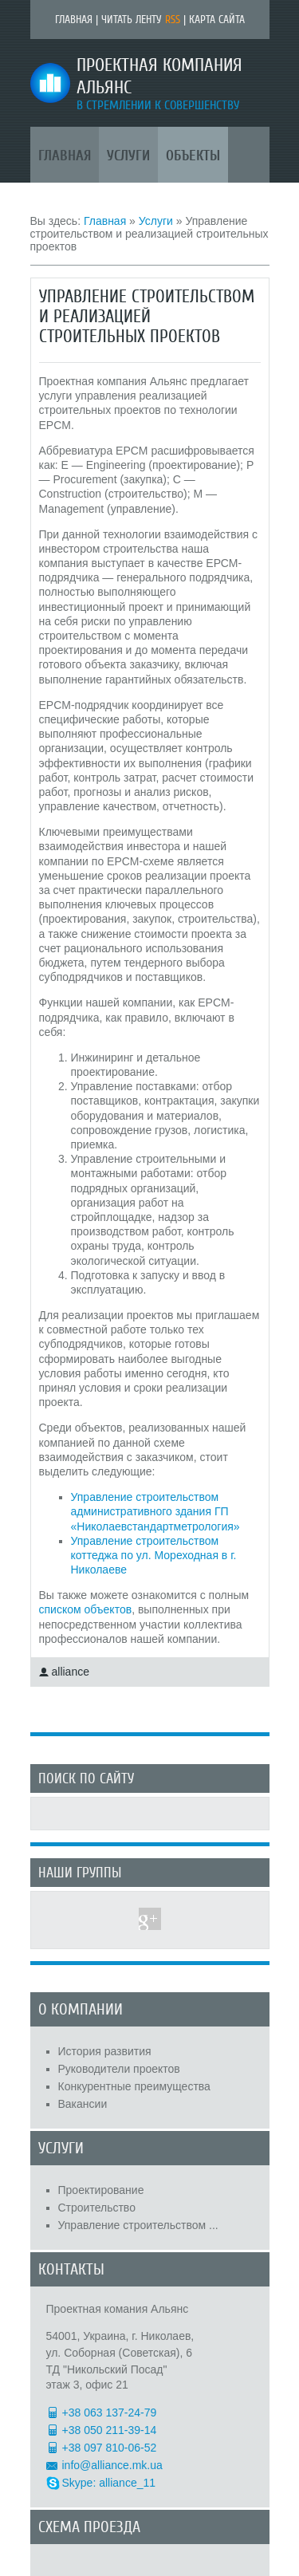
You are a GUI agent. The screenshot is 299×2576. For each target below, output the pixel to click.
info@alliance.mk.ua (112, 2465)
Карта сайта (217, 20)
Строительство (97, 2207)
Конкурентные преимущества (134, 2086)
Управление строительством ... (138, 2225)
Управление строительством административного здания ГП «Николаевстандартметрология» (155, 1511)
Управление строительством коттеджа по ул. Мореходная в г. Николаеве (154, 1555)
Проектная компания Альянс (159, 76)
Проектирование (101, 2190)
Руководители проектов (119, 2068)
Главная (73, 20)
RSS (172, 20)
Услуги (156, 221)
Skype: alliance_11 (109, 2482)
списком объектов (85, 1609)
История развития (104, 2051)
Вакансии (83, 2103)
